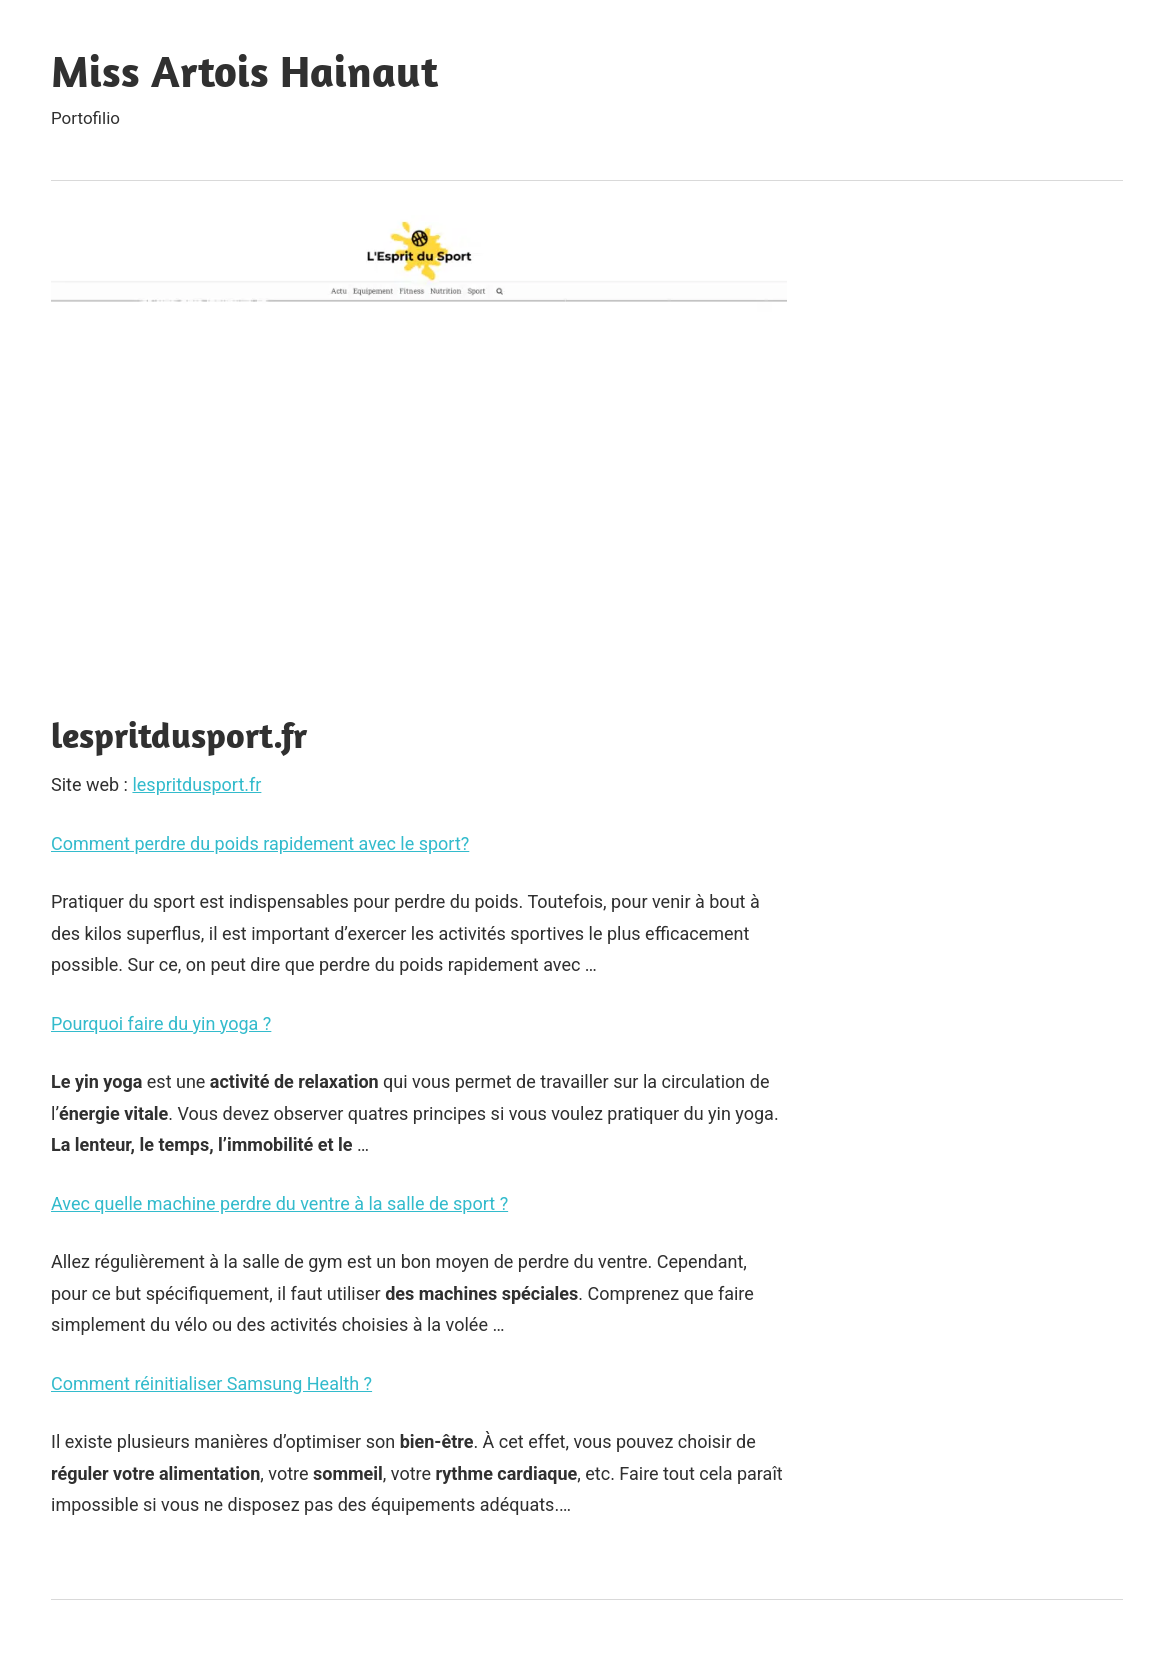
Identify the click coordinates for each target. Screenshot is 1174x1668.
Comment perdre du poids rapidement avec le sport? (260, 843)
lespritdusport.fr (196, 784)
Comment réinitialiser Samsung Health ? (211, 1383)
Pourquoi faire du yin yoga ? (161, 1023)
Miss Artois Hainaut (244, 71)
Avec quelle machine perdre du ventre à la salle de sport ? (279, 1203)
